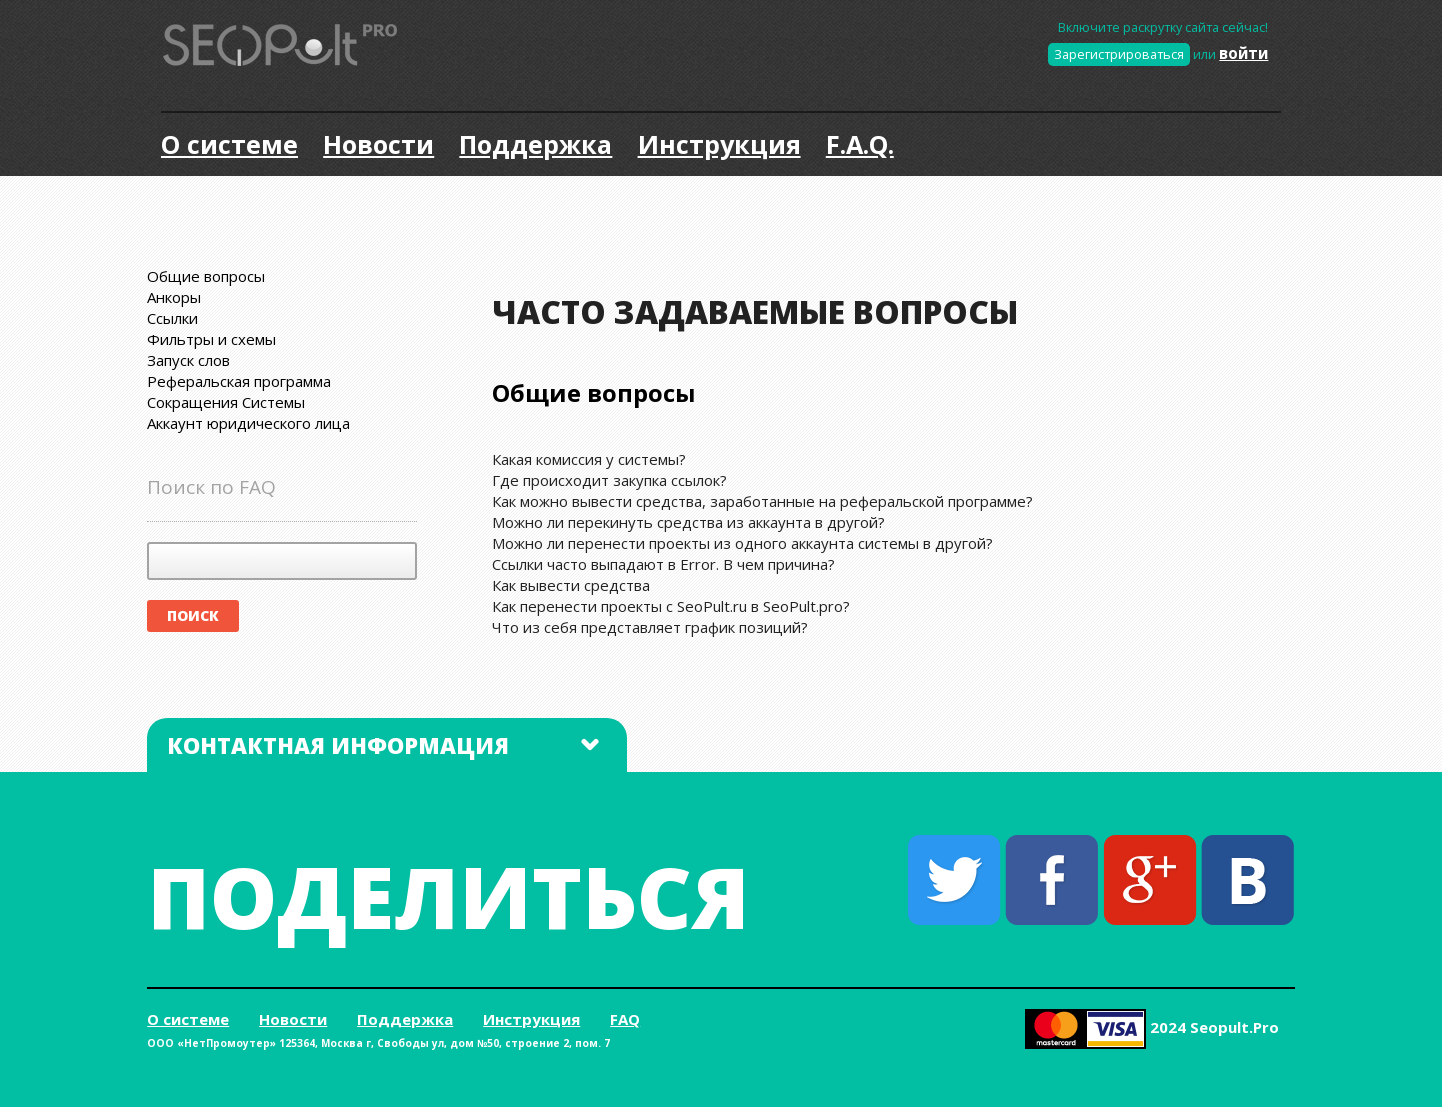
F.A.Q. (860, 144)
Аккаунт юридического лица (248, 423)
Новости (378, 144)
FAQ (625, 1019)
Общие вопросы (206, 276)
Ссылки (172, 318)
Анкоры (174, 297)
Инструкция (719, 144)
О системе (229, 144)
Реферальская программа (239, 381)
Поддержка (535, 144)
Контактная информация (383, 745)
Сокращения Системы (226, 402)
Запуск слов (188, 360)
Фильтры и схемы (211, 339)
